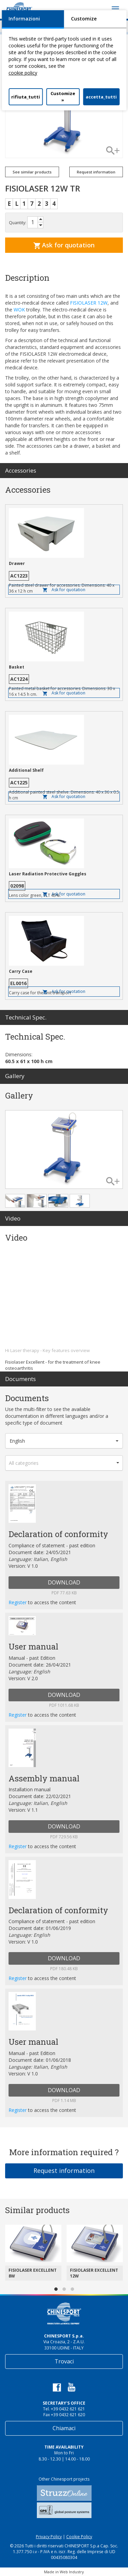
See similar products (32, 171)
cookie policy (23, 73)
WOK (19, 309)
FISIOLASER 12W (89, 303)
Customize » (63, 96)
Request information (96, 171)
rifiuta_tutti (25, 97)
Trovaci (64, 2361)
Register (18, 1602)
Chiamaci (64, 2428)
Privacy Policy (49, 2537)
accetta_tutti (101, 97)
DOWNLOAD (64, 1582)
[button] (64, 1440)
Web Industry (72, 2571)
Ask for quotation (64, 245)
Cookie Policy (79, 2537)
